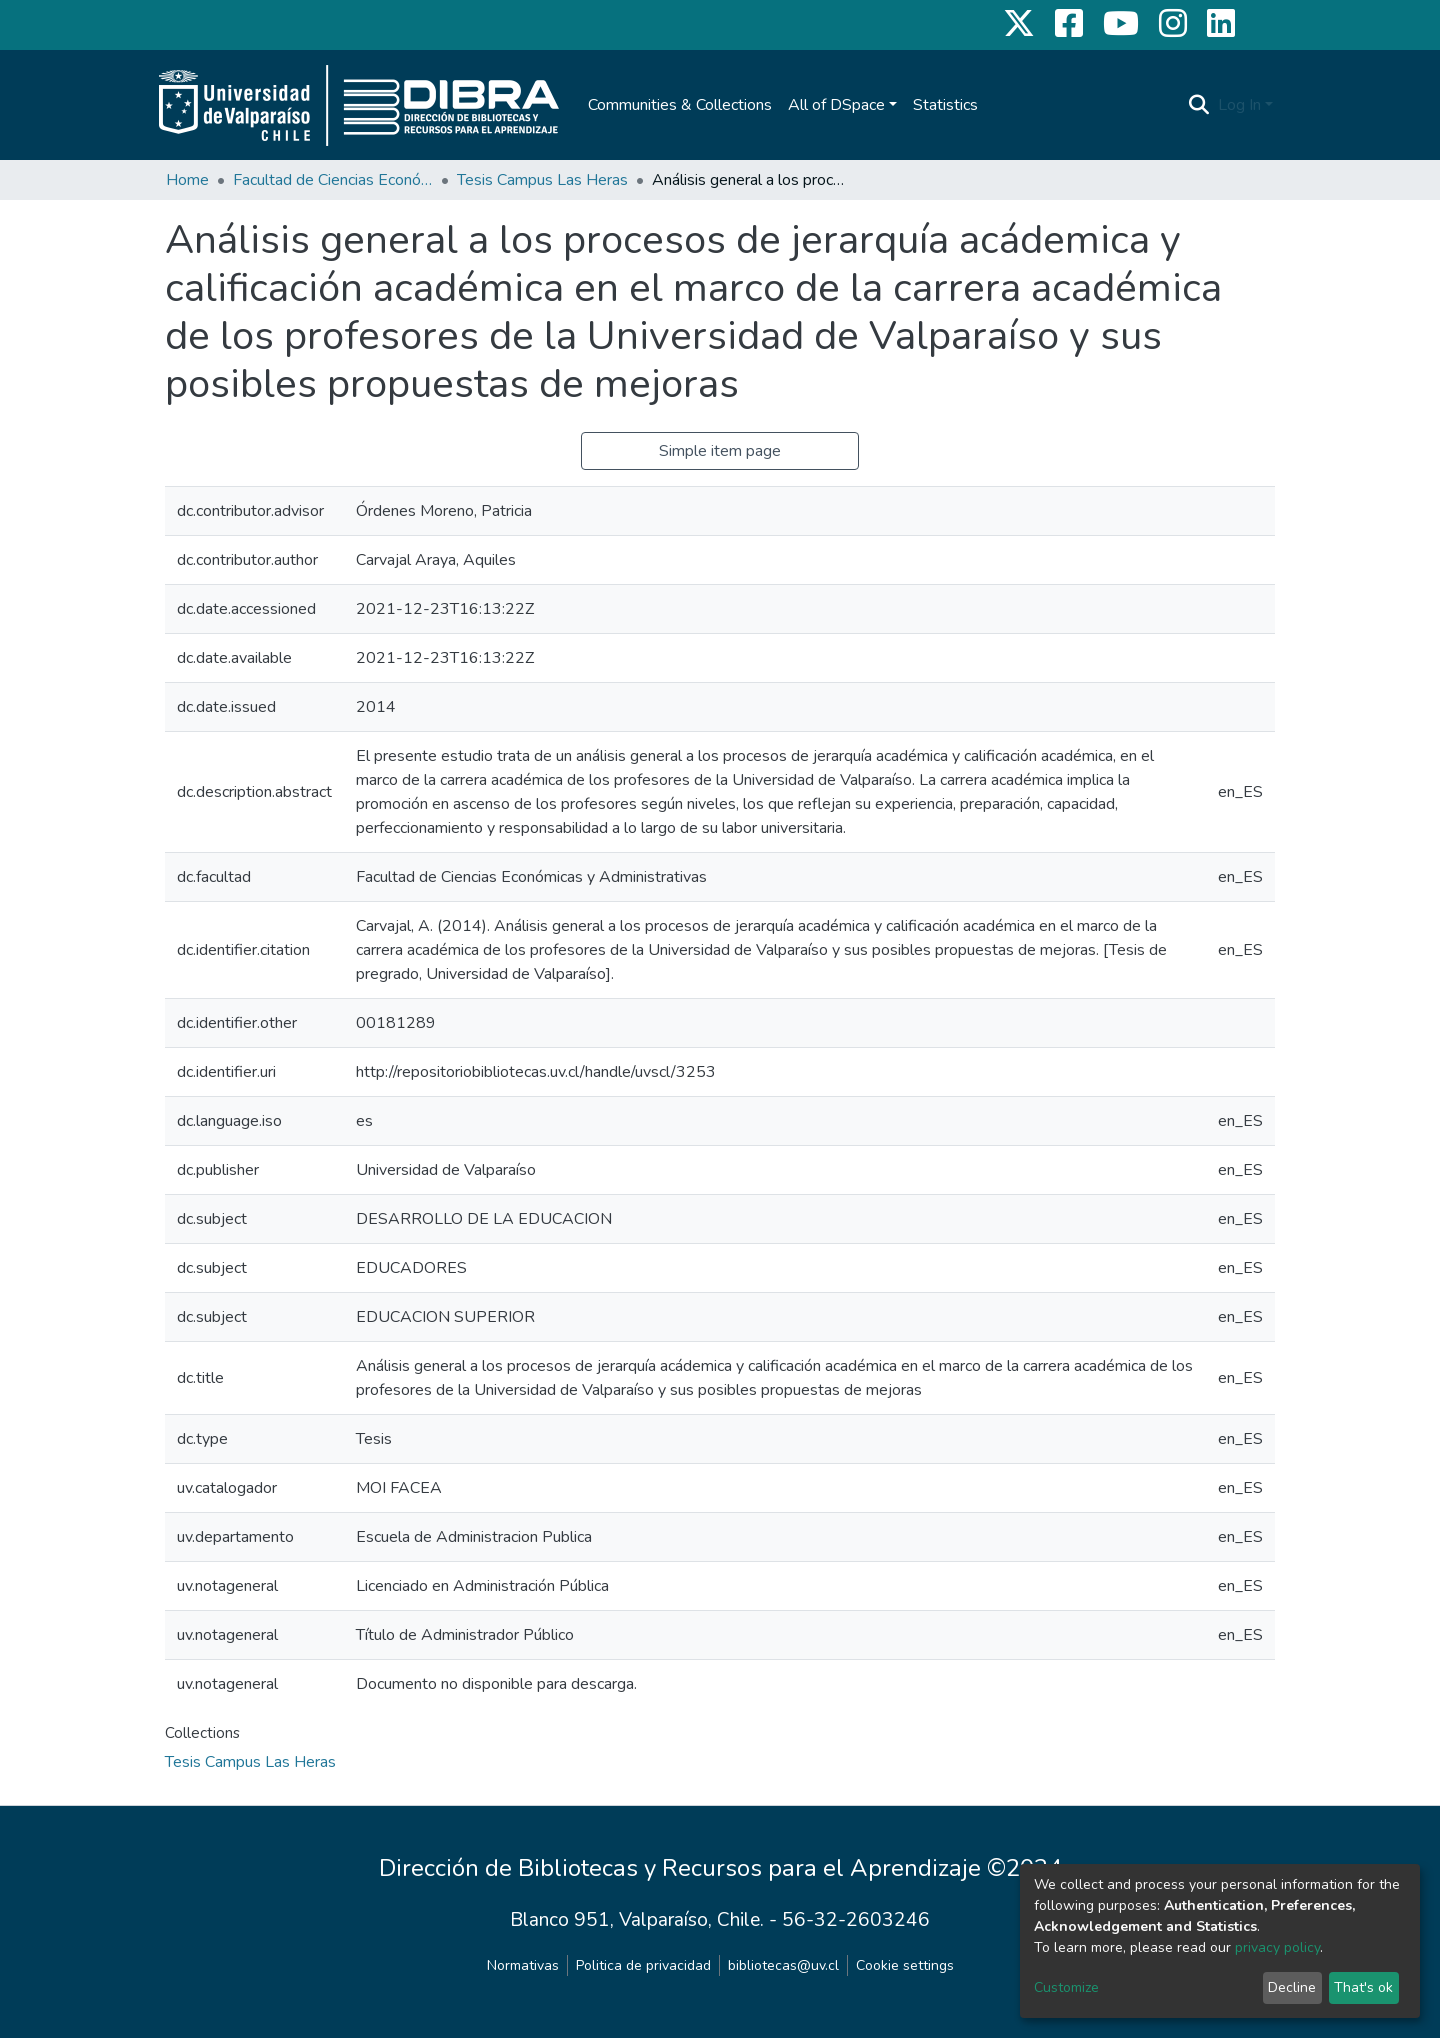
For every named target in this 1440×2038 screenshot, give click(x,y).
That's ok (1363, 1987)
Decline (1292, 1987)
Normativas (523, 1965)
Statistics (945, 105)
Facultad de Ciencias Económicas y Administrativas (333, 180)
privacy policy (1277, 1947)
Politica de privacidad (643, 1965)
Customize (1066, 1987)
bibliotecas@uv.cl (783, 1965)
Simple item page (720, 451)
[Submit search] (1199, 105)
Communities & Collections (680, 105)
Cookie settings (905, 1965)
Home (187, 180)
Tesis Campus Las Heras (542, 180)
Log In (1239, 105)
